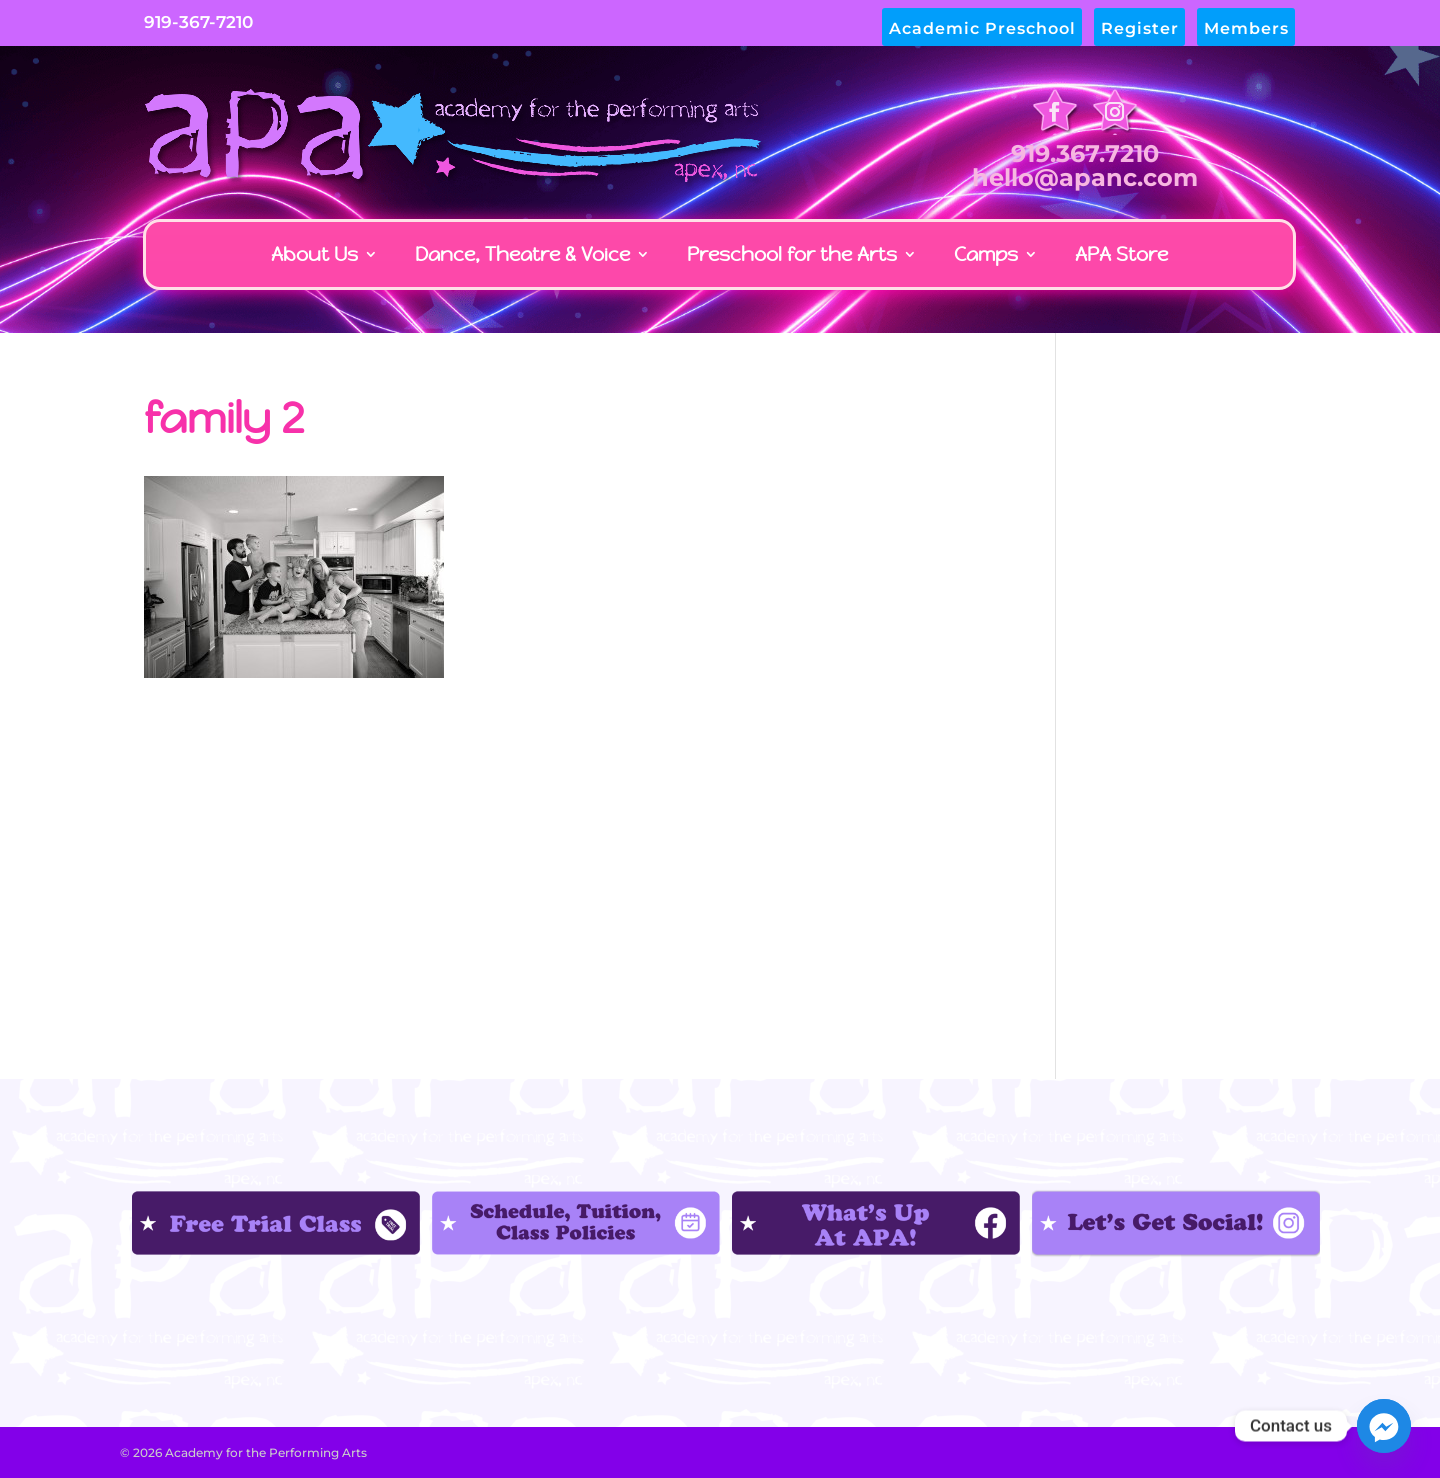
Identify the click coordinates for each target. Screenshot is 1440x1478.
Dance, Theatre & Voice (522, 254)
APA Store (1121, 254)
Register (1140, 29)
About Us (314, 254)
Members (1246, 29)
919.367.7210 (1085, 153)
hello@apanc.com (1085, 177)
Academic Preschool (982, 29)
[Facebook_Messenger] (1384, 1426)
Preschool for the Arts (792, 254)
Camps (986, 254)
